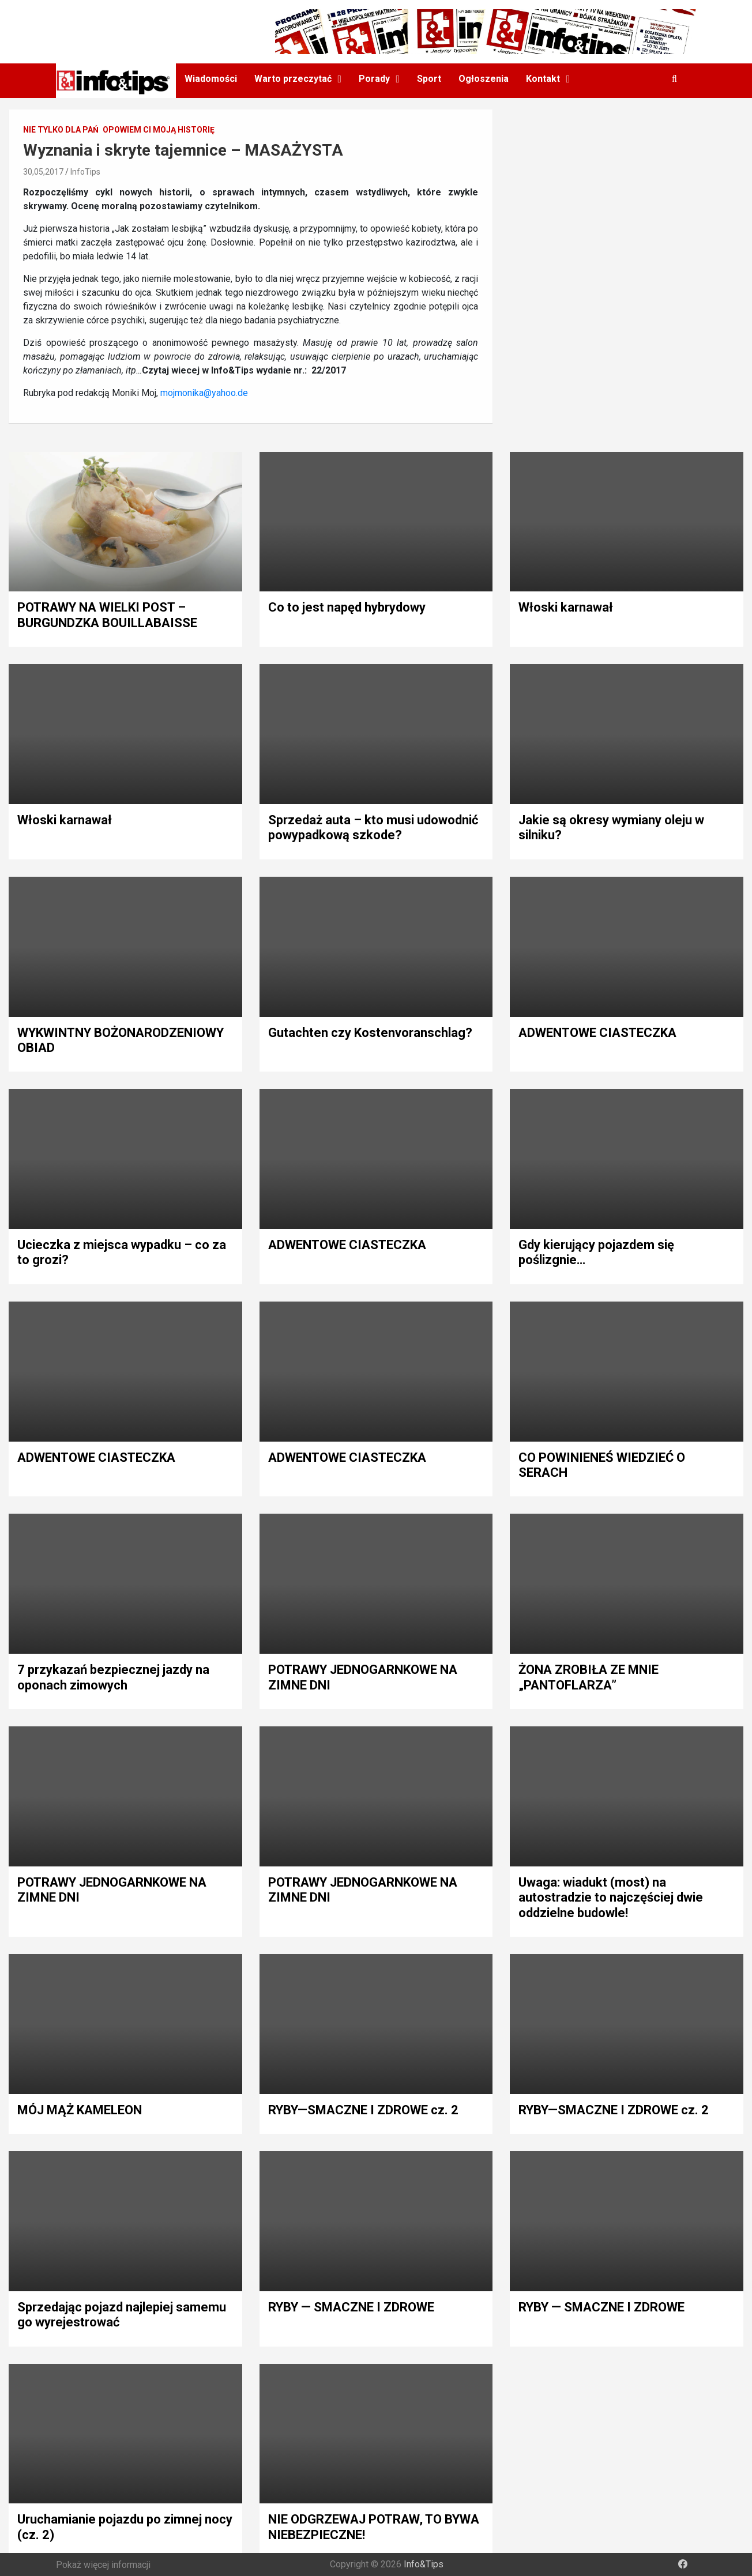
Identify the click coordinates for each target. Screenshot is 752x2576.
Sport (429, 78)
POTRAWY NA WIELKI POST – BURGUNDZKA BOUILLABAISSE (107, 614)
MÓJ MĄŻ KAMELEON (79, 2110)
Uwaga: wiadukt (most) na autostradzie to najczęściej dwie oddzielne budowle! (610, 1897)
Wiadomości (211, 78)
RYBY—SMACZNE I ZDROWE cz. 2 (363, 2110)
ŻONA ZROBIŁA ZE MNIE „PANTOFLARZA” (588, 1677)
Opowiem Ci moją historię (159, 129)
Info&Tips (423, 2564)
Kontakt (543, 78)
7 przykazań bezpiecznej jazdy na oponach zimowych (113, 1677)
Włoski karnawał (565, 607)
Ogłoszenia (483, 78)
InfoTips (85, 171)
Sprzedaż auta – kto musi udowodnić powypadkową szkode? (373, 827)
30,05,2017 (43, 171)
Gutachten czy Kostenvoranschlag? (370, 1032)
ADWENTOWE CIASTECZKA (597, 1032)
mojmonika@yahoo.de (204, 392)
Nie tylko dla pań (61, 129)
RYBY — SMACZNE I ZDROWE (351, 2307)
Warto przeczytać (293, 78)
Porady (374, 78)
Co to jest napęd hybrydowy (347, 607)
